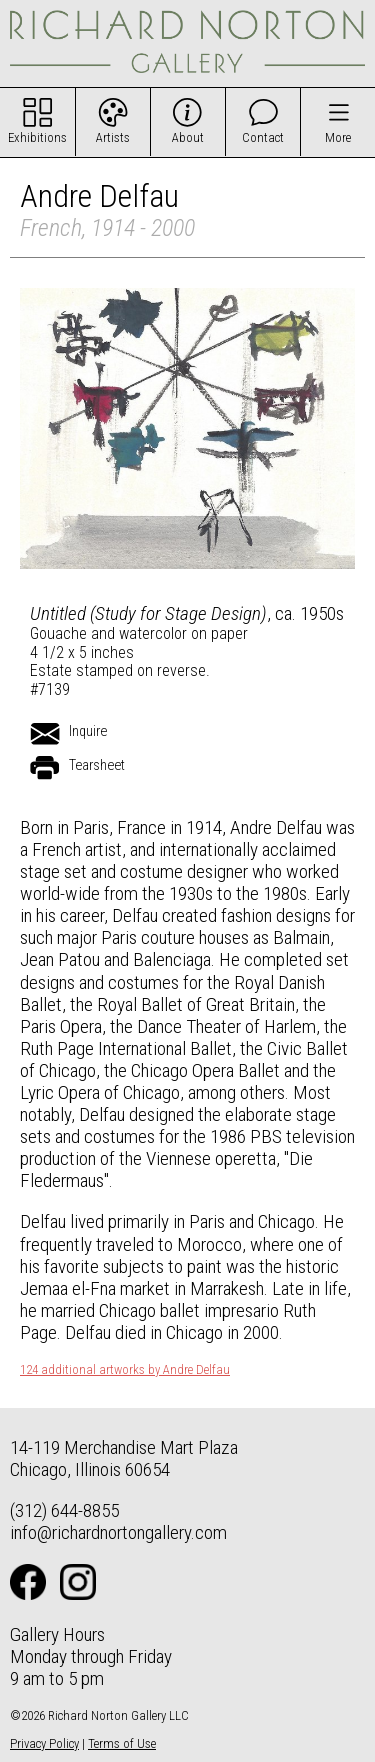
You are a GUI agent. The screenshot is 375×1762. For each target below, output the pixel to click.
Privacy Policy (44, 1743)
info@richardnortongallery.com (118, 1532)
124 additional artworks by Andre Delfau (125, 1370)
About (188, 137)
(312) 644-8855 (64, 1510)
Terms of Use (122, 1743)
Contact (263, 137)
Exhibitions (37, 137)
